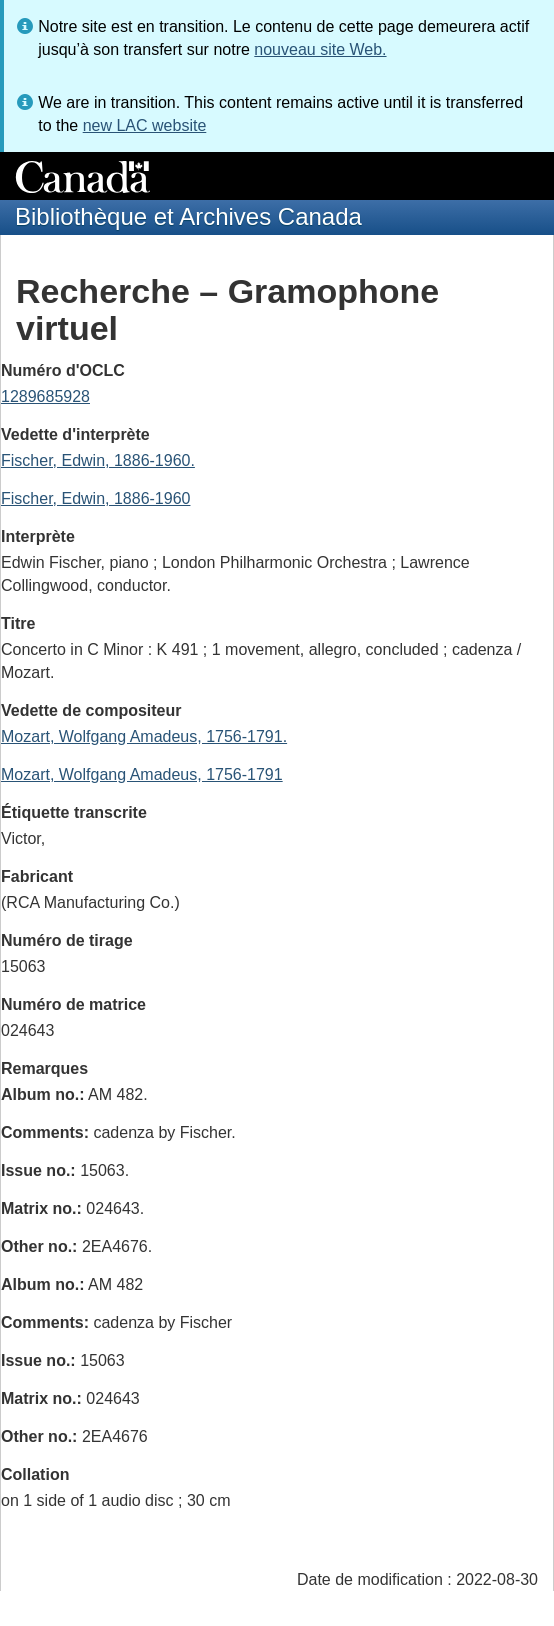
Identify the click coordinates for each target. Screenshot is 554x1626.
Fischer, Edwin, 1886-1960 (95, 498)
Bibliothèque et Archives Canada (188, 216)
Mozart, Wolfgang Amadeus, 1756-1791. (144, 736)
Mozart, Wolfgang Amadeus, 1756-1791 (142, 774)
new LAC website (145, 125)
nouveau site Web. (320, 49)
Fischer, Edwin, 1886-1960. (98, 460)
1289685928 (45, 396)
